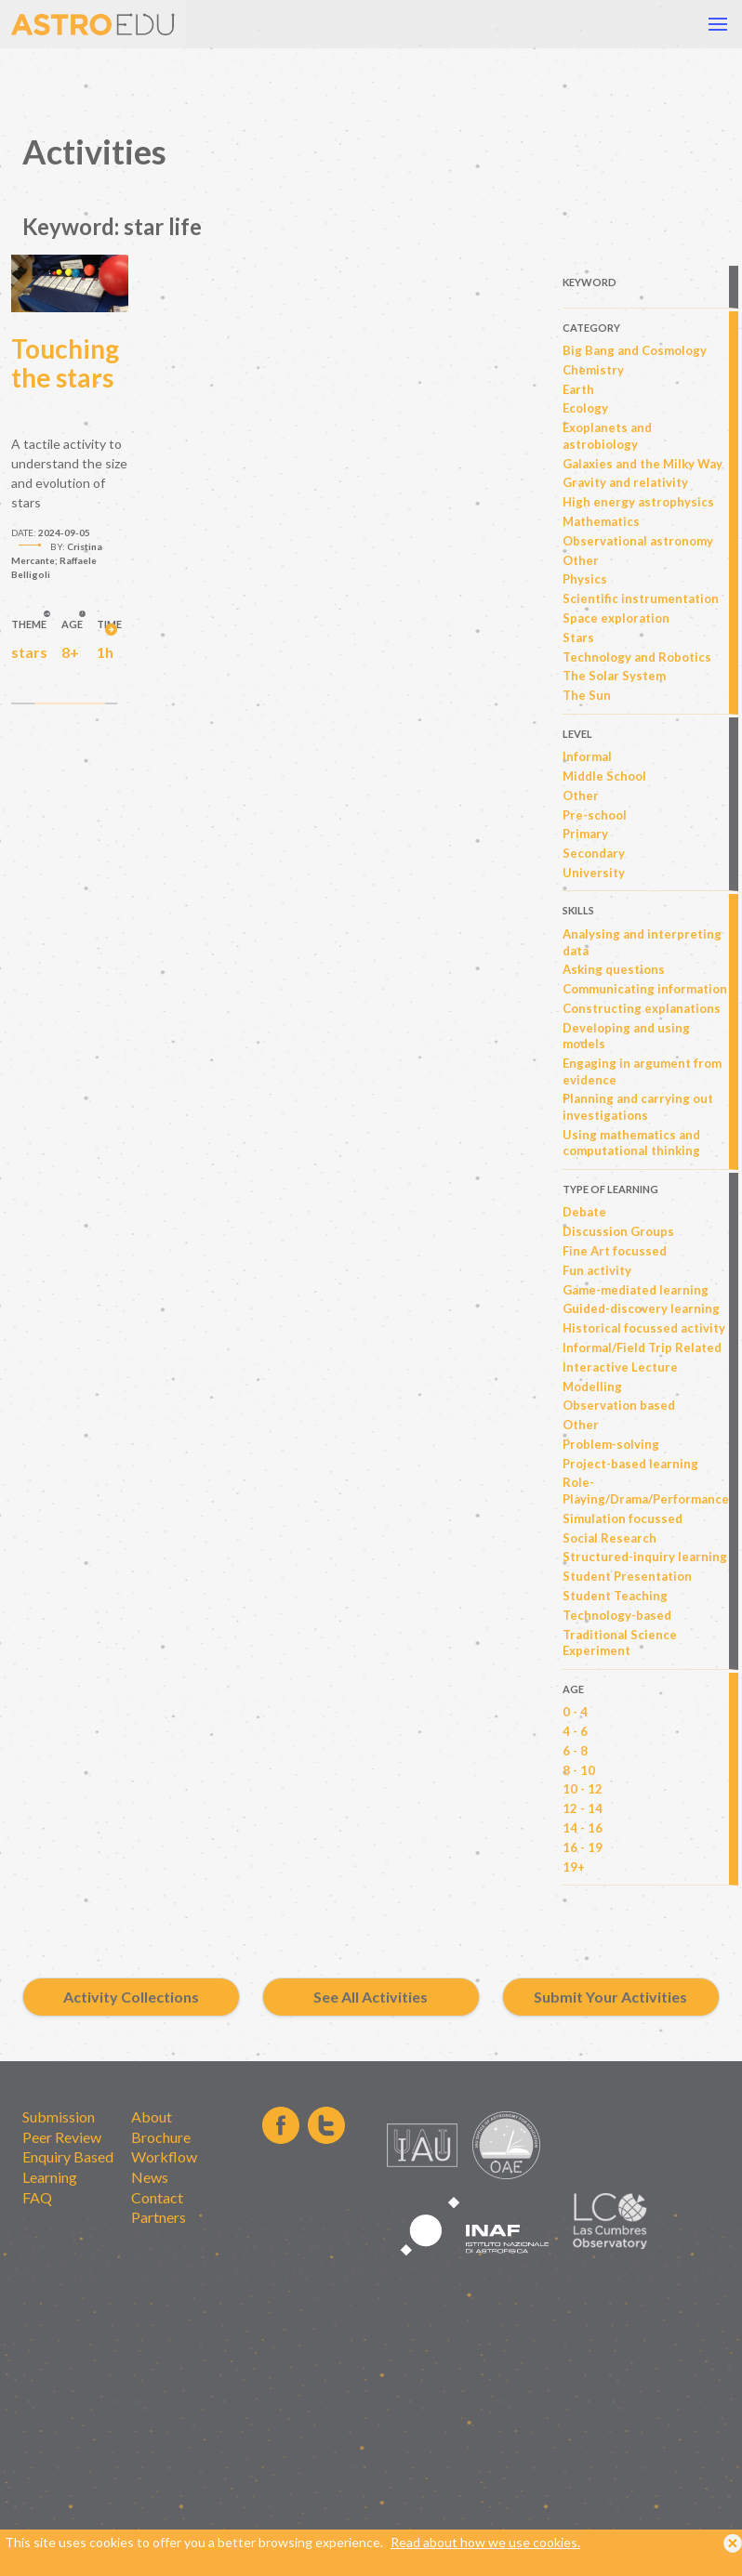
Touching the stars (65, 363)
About (151, 2116)
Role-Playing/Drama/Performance (646, 1490)
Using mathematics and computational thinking (631, 1143)
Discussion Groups (618, 1231)
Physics (585, 579)
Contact (157, 2197)
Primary (585, 833)
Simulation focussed (622, 1518)
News (149, 2177)
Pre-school (595, 815)
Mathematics (601, 521)
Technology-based (617, 1615)
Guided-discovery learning (641, 1308)
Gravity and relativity (625, 482)
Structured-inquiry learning (645, 1556)
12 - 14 (583, 1808)
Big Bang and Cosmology (635, 350)
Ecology (585, 408)
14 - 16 (583, 1827)
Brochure (161, 2137)
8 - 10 (579, 1770)
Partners (158, 2217)
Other (581, 560)
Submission (58, 2116)
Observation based (619, 1405)
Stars (578, 637)
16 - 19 (583, 1847)
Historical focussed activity (644, 1328)
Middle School (604, 776)
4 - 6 (575, 1731)
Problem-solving (611, 1444)
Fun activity (597, 1270)
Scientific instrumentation (641, 598)
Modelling (592, 1386)
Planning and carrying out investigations (638, 1107)
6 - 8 (575, 1750)
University (594, 872)
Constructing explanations (642, 1008)
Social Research (609, 1538)
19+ (574, 1867)
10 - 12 (583, 1788)
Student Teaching (615, 1595)
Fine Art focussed (615, 1250)
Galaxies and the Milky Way (642, 463)
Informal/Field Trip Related (642, 1347)
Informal (587, 756)
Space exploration (616, 618)
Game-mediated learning (636, 1289)
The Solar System (614, 675)
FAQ (37, 2197)
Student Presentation (627, 1576)
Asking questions (614, 969)
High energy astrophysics (638, 501)
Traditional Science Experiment (620, 1643)
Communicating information (645, 988)
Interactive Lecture (620, 1367)
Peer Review (61, 2137)
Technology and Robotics (637, 657)
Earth (578, 389)
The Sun (587, 695)
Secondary (594, 853)
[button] (717, 24)
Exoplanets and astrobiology (607, 436)
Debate (584, 1211)
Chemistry (593, 369)
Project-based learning (630, 1463)
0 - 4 (575, 1711)
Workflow (164, 2156)
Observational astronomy (638, 540)
